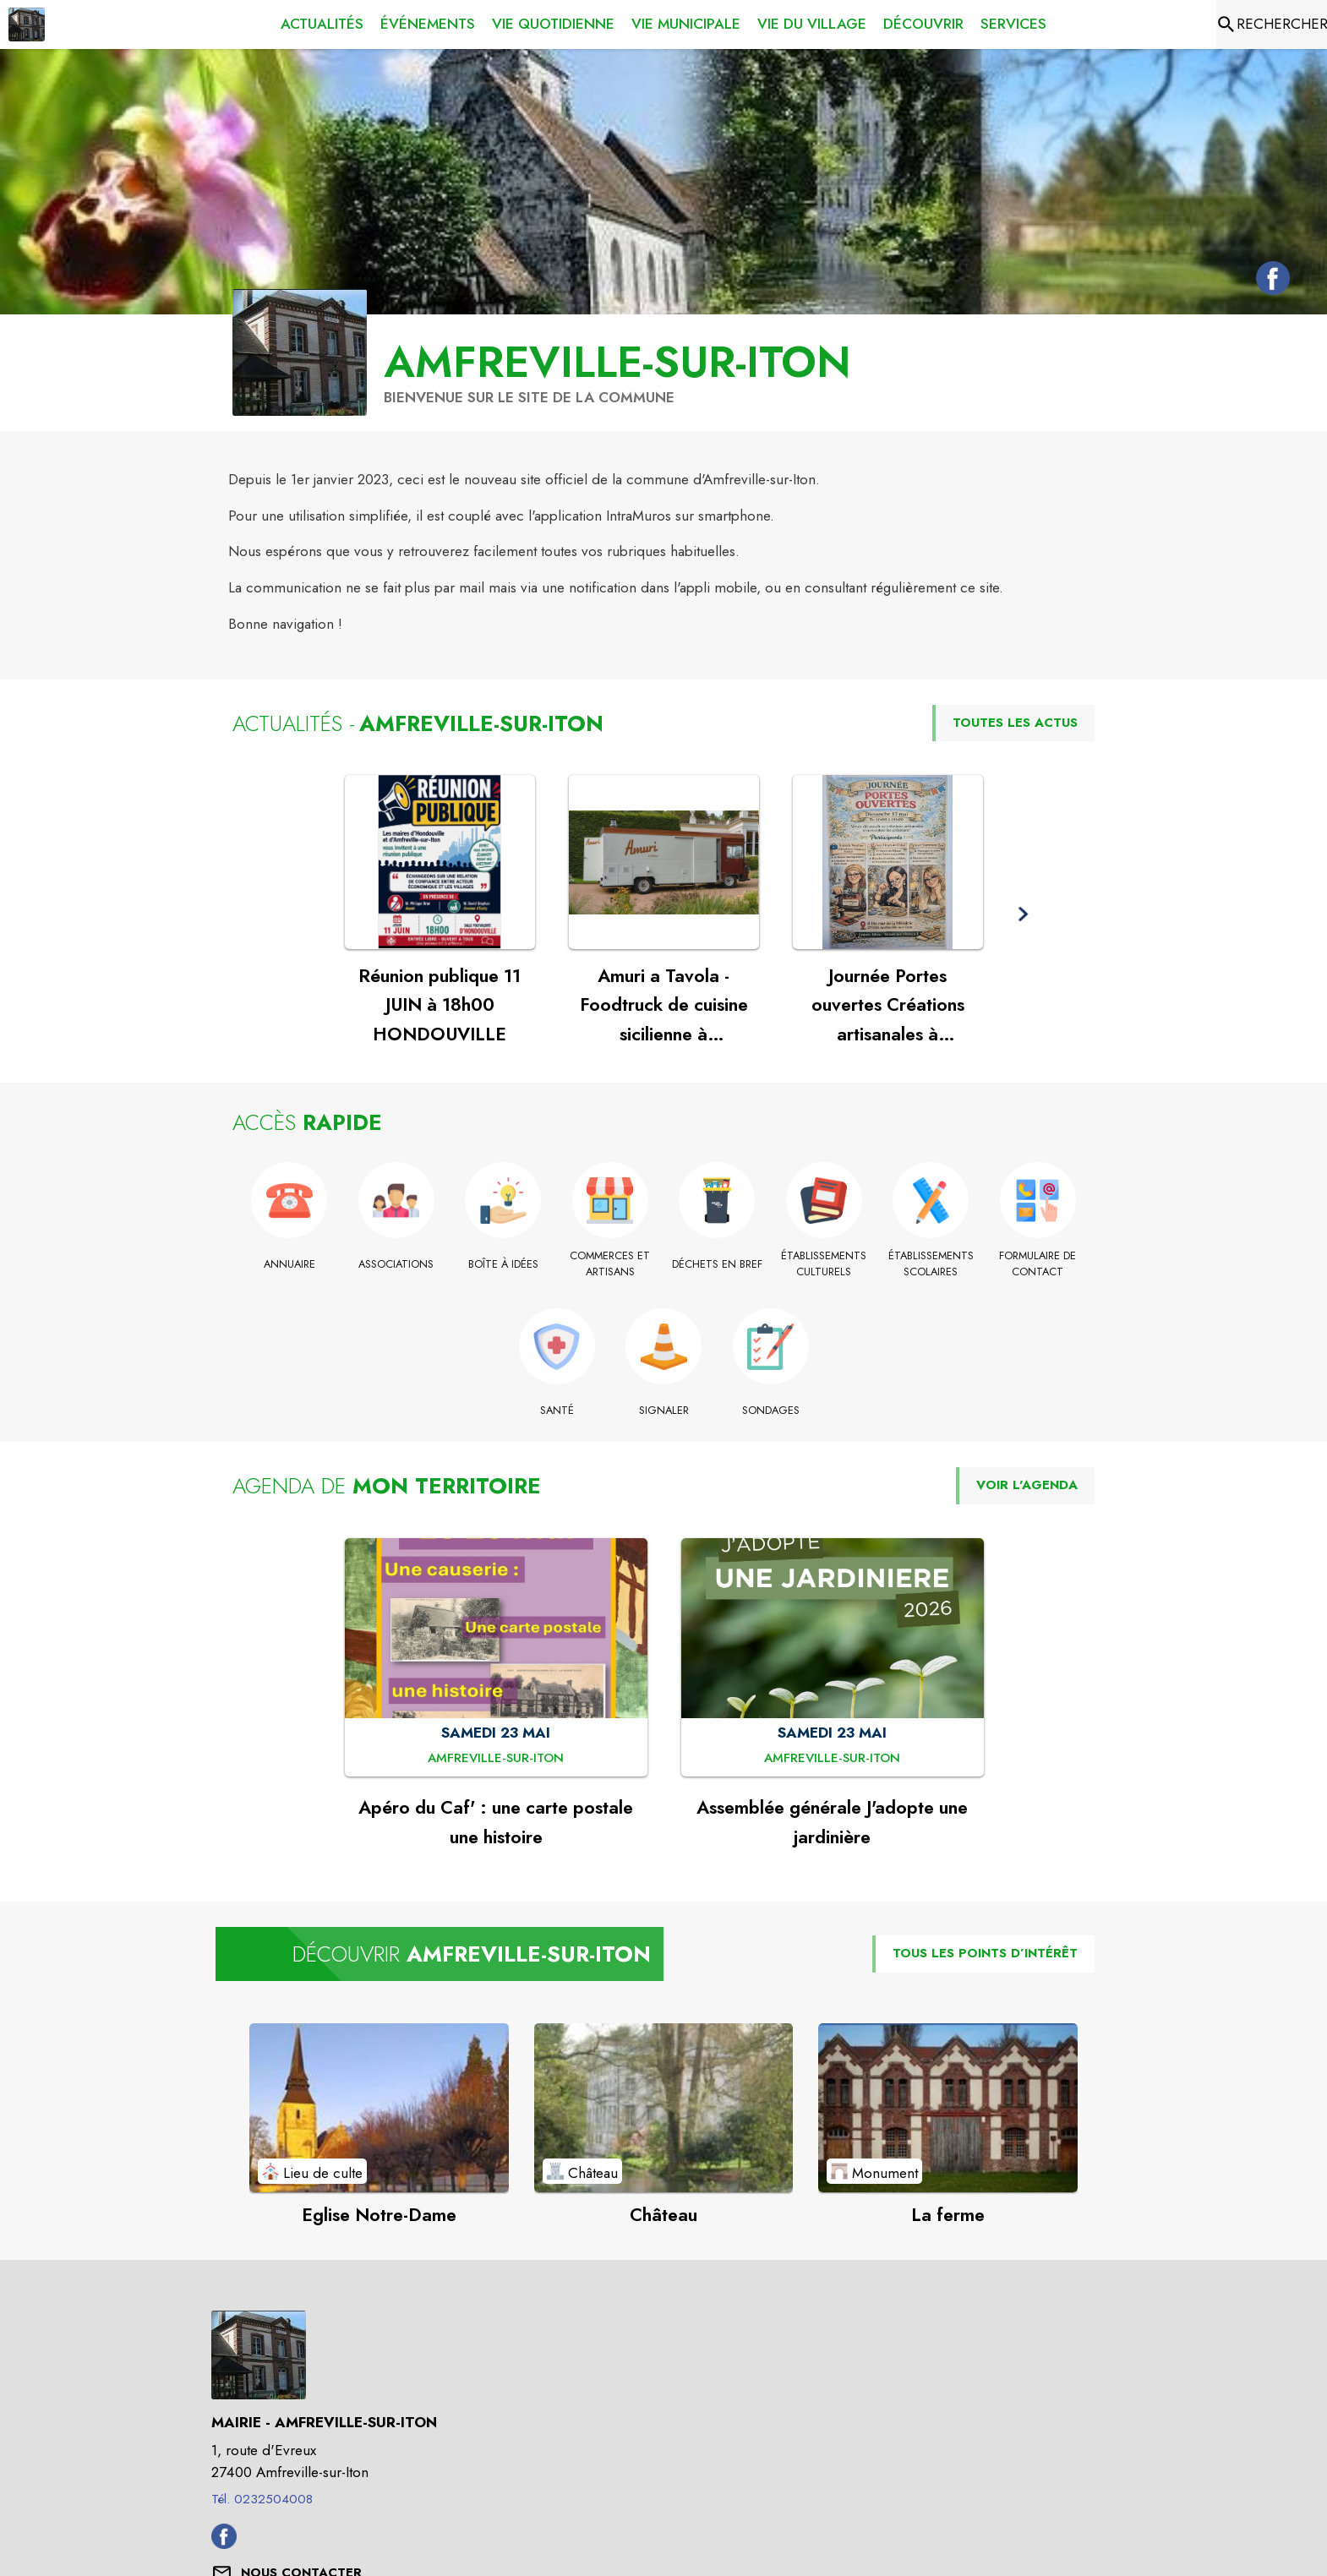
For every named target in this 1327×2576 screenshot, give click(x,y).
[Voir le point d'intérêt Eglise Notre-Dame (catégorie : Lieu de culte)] (379, 2107)
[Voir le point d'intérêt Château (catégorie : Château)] (664, 2107)
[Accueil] (26, 24)
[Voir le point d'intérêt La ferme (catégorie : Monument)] (948, 2107)
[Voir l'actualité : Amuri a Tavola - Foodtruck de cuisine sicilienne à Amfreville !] (664, 862)
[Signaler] (663, 1410)
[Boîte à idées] (503, 1264)
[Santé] (556, 1410)
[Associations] (396, 1264)
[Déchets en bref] (717, 1264)
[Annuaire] (289, 1264)
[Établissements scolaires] (931, 1264)
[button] (1023, 914)
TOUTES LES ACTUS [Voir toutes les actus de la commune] (1015, 722)
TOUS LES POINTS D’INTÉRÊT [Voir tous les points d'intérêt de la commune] (985, 1953)
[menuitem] (322, 24)
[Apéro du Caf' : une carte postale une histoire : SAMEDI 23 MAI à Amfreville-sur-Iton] (496, 1759)
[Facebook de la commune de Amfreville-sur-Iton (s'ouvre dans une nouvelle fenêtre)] (1269, 281)
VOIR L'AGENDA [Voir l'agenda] (1027, 1485)
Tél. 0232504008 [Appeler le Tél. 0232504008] (262, 2499)
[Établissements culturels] (824, 1264)
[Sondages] (770, 1410)
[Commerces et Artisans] (610, 1264)
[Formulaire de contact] (1038, 1264)
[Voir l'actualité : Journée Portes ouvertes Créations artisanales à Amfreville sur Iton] (888, 862)
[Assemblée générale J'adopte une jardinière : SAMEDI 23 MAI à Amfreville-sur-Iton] (832, 1759)
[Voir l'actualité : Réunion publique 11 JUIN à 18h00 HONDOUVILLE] (440, 862)
